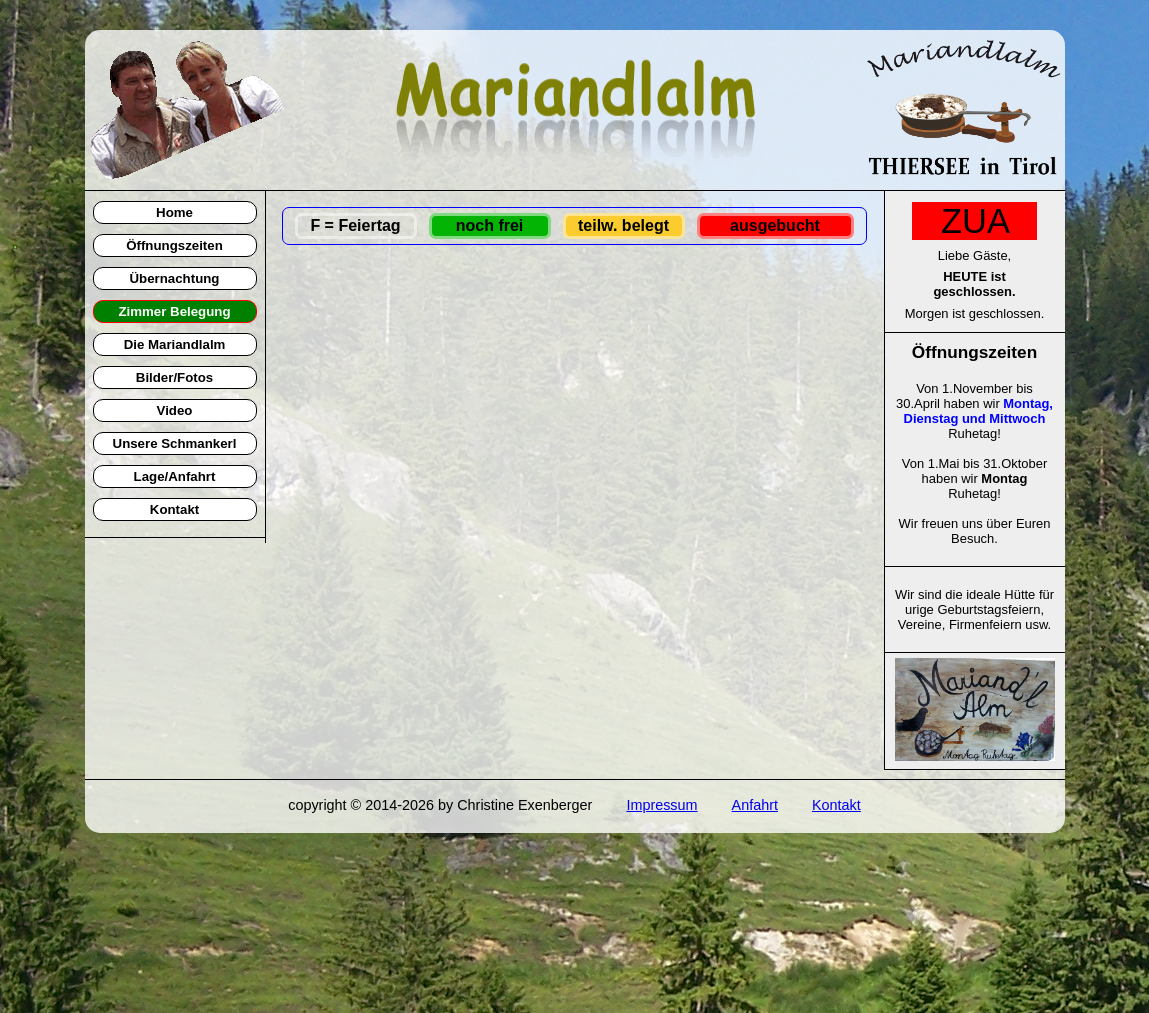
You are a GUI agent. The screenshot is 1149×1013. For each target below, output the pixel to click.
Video (175, 410)
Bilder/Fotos (174, 377)
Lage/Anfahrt (175, 476)
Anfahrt (755, 805)
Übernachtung (175, 278)
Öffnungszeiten (174, 245)
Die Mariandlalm (175, 344)
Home (174, 212)
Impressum (661, 805)
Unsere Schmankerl (175, 443)
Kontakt (174, 509)
